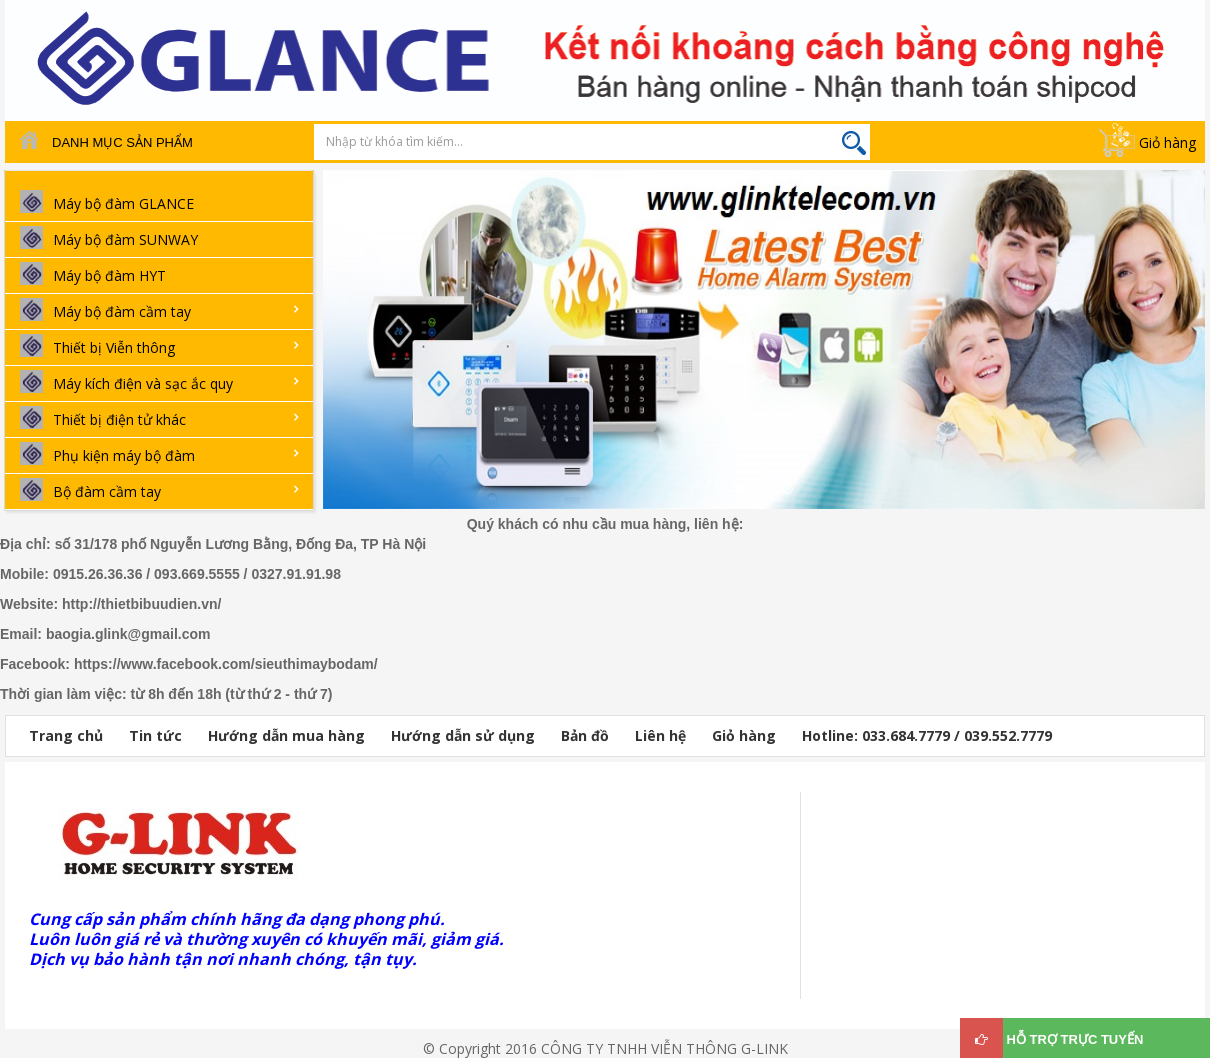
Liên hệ (660, 735)
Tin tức (155, 735)
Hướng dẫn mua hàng (286, 735)
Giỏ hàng (1167, 142)
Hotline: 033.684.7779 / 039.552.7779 (927, 735)
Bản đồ (585, 735)
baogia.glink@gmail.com (128, 634)
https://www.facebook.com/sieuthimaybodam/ (226, 664)
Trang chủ (66, 735)
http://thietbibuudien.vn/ (141, 604)
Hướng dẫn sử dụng (463, 735)
